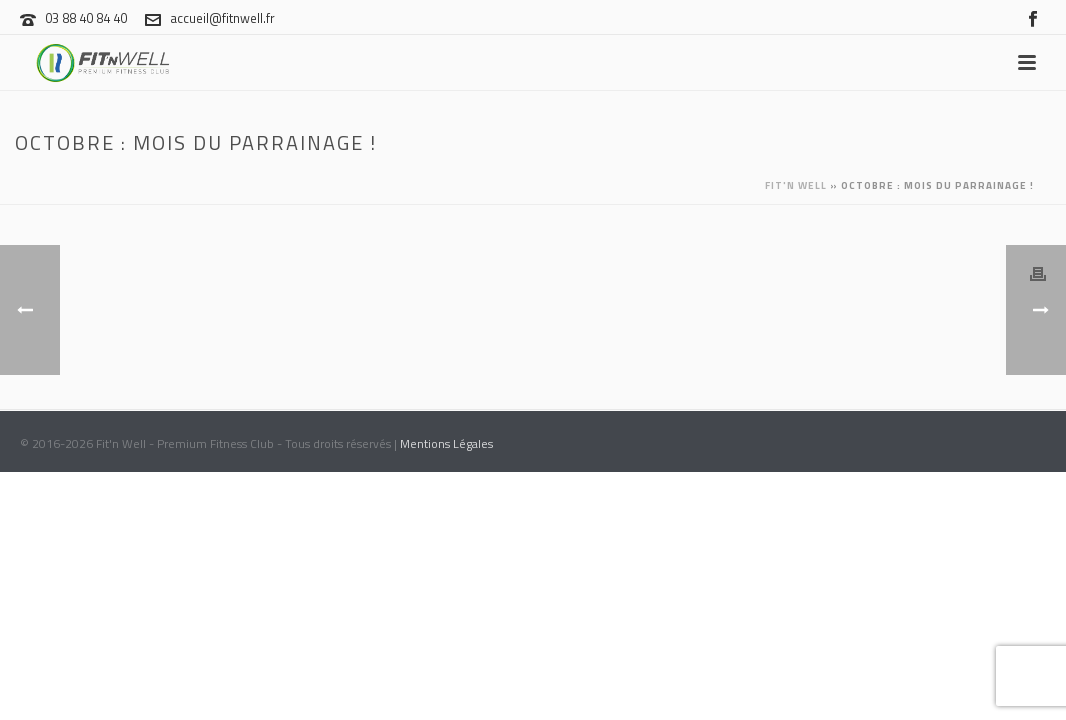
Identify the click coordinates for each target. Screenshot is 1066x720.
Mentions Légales (446, 443)
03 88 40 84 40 (86, 18)
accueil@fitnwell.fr (222, 18)
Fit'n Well (796, 185)
